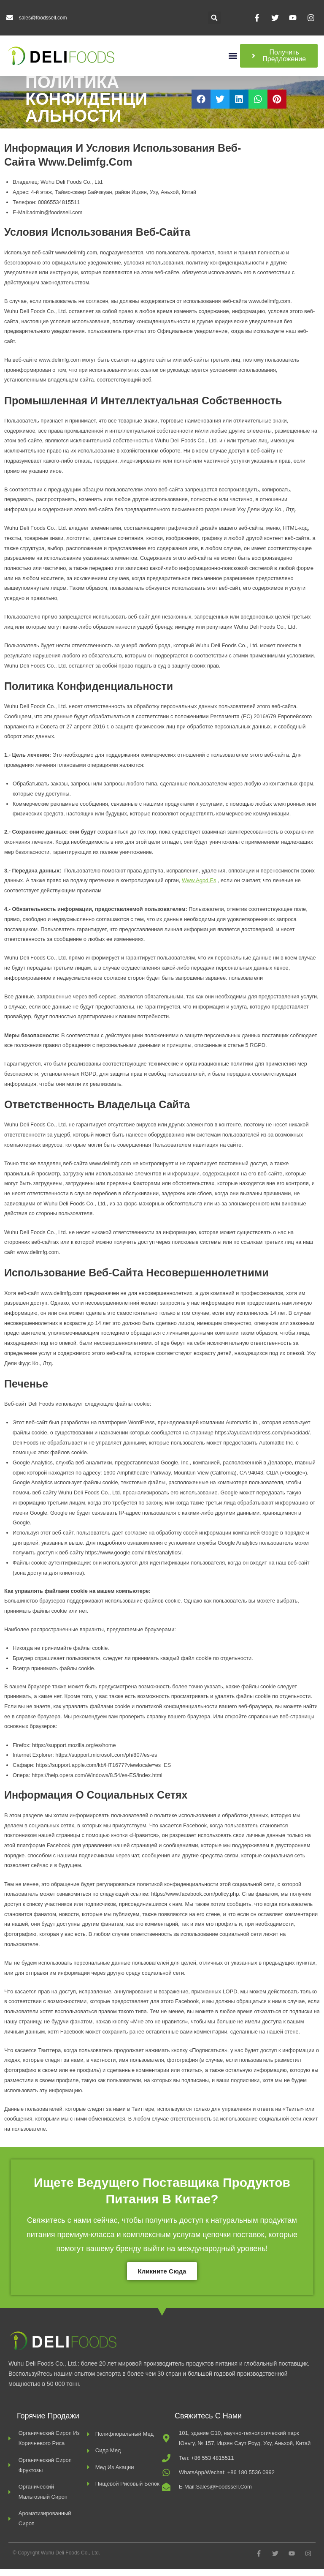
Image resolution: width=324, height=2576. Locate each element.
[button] (214, 17)
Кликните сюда (162, 2278)
